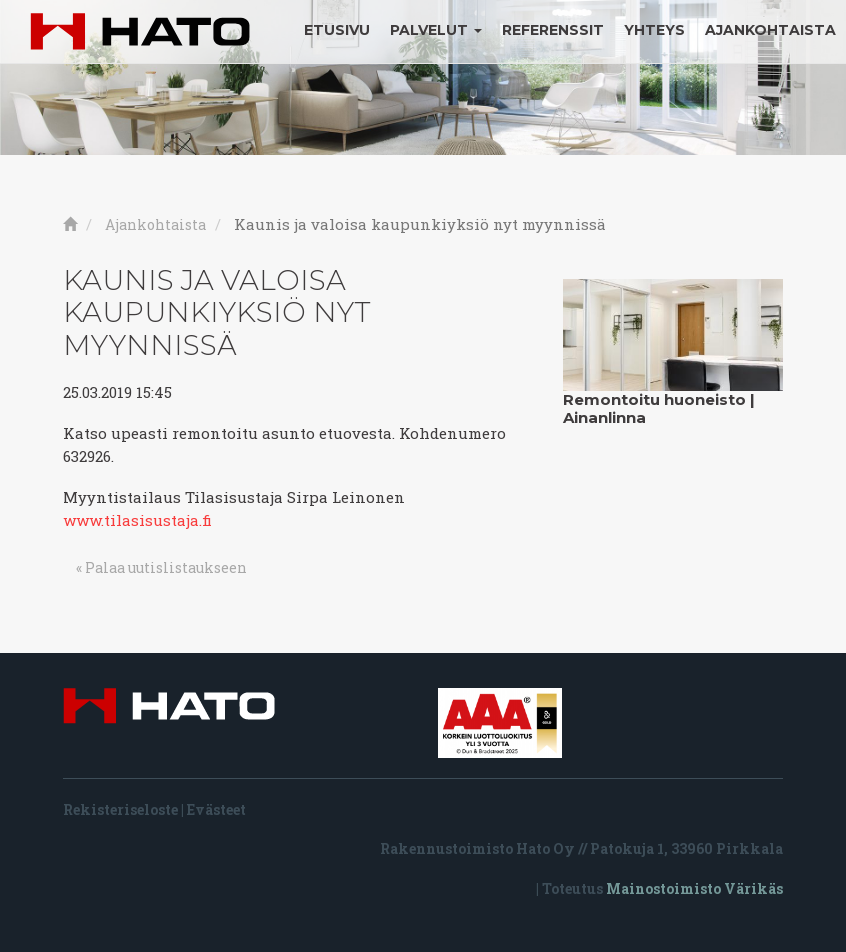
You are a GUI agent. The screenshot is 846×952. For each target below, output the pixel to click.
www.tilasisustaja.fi (137, 520)
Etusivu (337, 30)
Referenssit (553, 30)
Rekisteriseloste (120, 809)
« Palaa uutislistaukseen (161, 567)
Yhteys (654, 30)
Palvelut (436, 30)
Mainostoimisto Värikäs (694, 888)
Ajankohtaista (770, 30)
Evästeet (216, 809)
